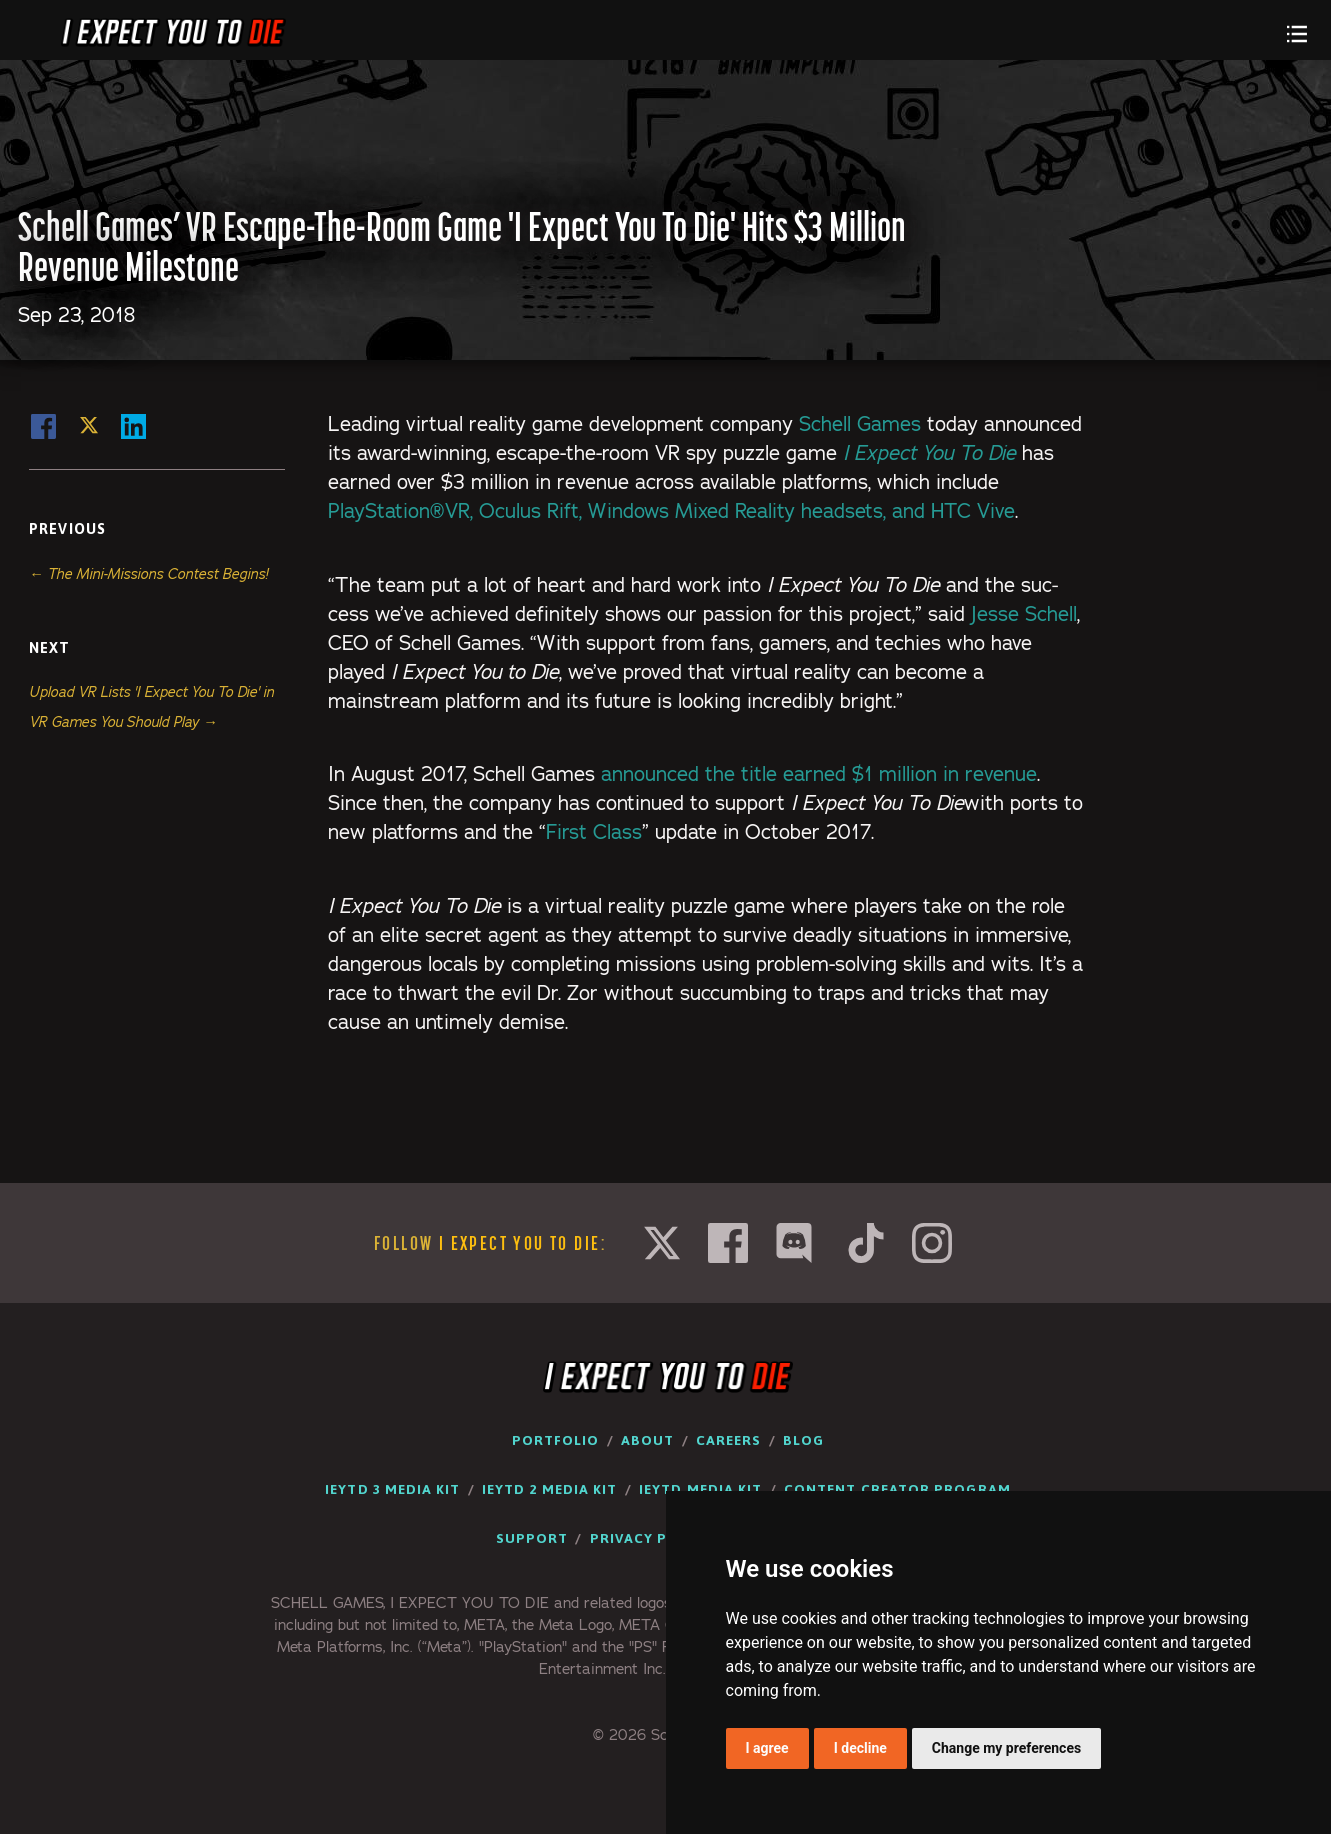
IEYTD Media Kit (700, 1489)
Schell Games (860, 424)
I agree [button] (767, 1748)
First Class (594, 832)
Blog (803, 1440)
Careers (729, 1440)
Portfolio (556, 1440)
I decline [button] (860, 1748)
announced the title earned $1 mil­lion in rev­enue (819, 774)
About (647, 1440)
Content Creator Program (897, 1489)
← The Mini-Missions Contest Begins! (148, 574)
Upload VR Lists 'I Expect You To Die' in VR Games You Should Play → (151, 707)
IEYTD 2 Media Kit (549, 1489)
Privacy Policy (651, 1538)
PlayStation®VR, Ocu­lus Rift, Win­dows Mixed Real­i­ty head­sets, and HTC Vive (671, 511)
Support (532, 1538)
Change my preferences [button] (1006, 1748)
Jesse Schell (1024, 614)
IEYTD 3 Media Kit (392, 1489)
